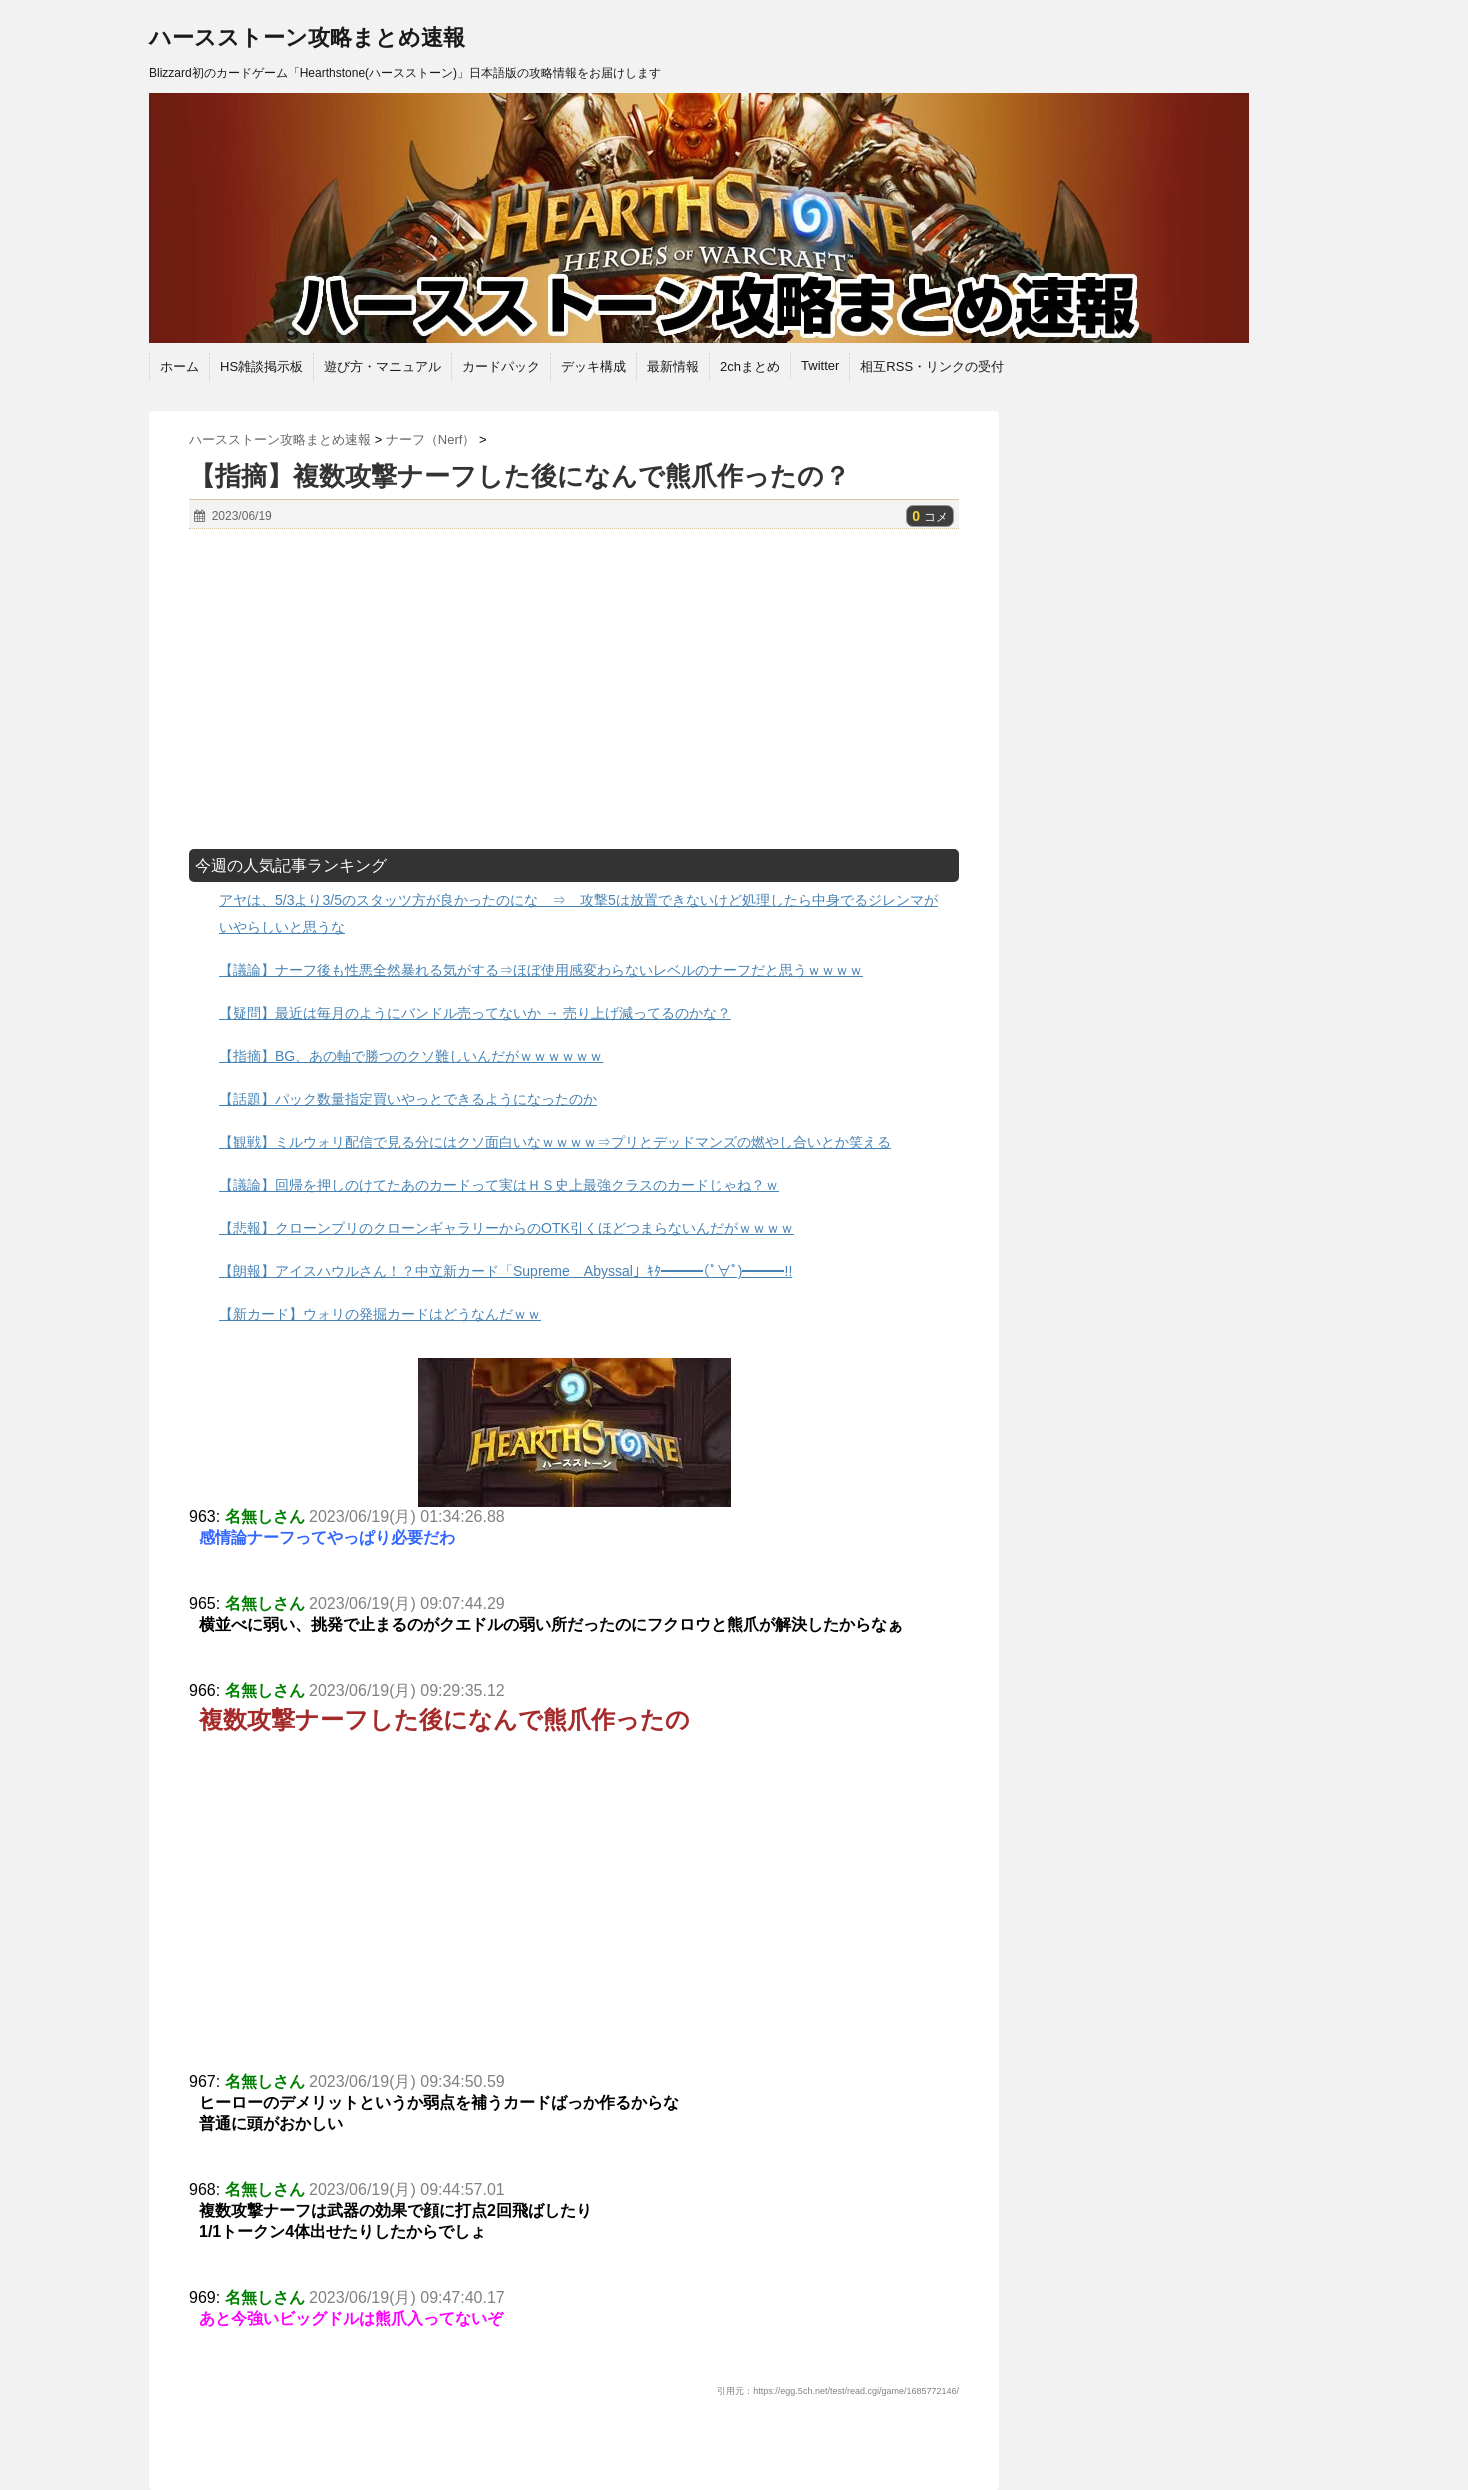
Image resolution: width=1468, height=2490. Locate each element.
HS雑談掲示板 (261, 366)
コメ (930, 517)
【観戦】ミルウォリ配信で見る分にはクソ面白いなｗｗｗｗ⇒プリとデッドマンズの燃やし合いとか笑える (555, 1142)
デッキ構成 (593, 366)
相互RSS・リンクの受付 (932, 366)
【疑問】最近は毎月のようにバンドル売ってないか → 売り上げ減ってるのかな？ (475, 1013)
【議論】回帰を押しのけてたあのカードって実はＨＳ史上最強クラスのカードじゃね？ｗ (499, 1185)
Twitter (820, 365)
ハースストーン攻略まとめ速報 (307, 37)
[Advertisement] (574, 689)
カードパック (501, 366)
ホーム (179, 366)
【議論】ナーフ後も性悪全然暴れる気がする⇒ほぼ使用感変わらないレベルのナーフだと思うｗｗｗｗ (541, 970)
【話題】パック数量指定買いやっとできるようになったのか (408, 1099)
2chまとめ (750, 366)
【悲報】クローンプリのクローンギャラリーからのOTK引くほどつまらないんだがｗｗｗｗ (506, 1228)
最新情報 (673, 366)
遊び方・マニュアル (382, 366)
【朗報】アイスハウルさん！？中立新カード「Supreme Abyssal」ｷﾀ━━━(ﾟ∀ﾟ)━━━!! (505, 1271)
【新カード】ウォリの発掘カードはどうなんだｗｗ (380, 1314)
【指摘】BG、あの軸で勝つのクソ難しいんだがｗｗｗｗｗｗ (411, 1056)
